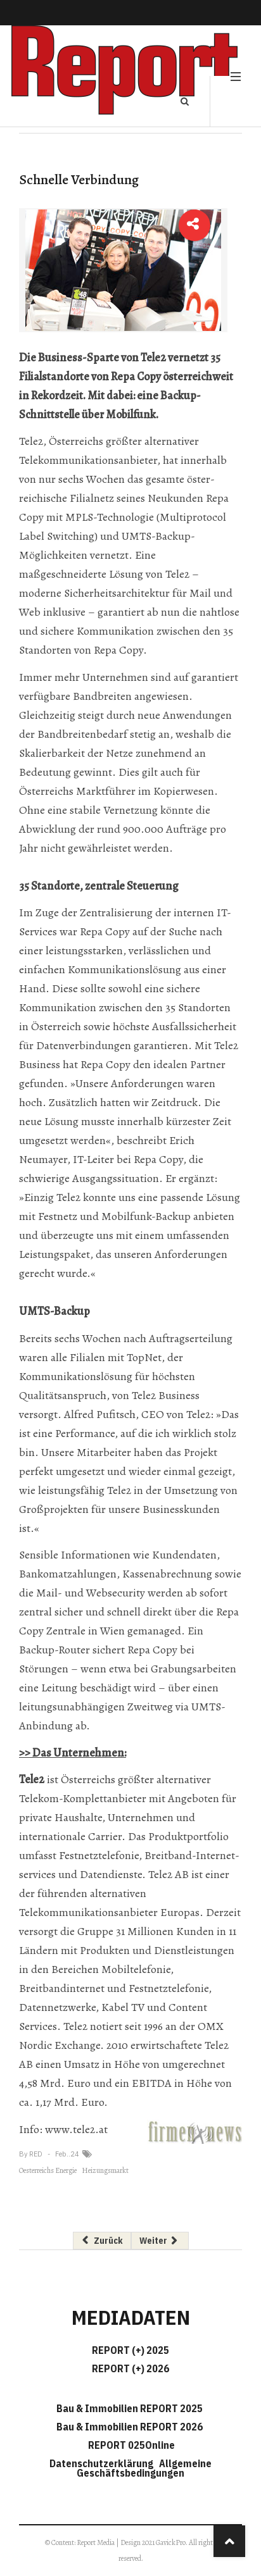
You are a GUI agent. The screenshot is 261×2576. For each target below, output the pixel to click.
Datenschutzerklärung (103, 2463)
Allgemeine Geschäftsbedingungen (144, 2468)
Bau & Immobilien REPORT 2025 (129, 2408)
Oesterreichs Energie (48, 2170)
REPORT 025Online (130, 2445)
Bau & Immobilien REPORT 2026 (129, 2426)
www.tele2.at (76, 2129)
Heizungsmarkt (105, 2170)
